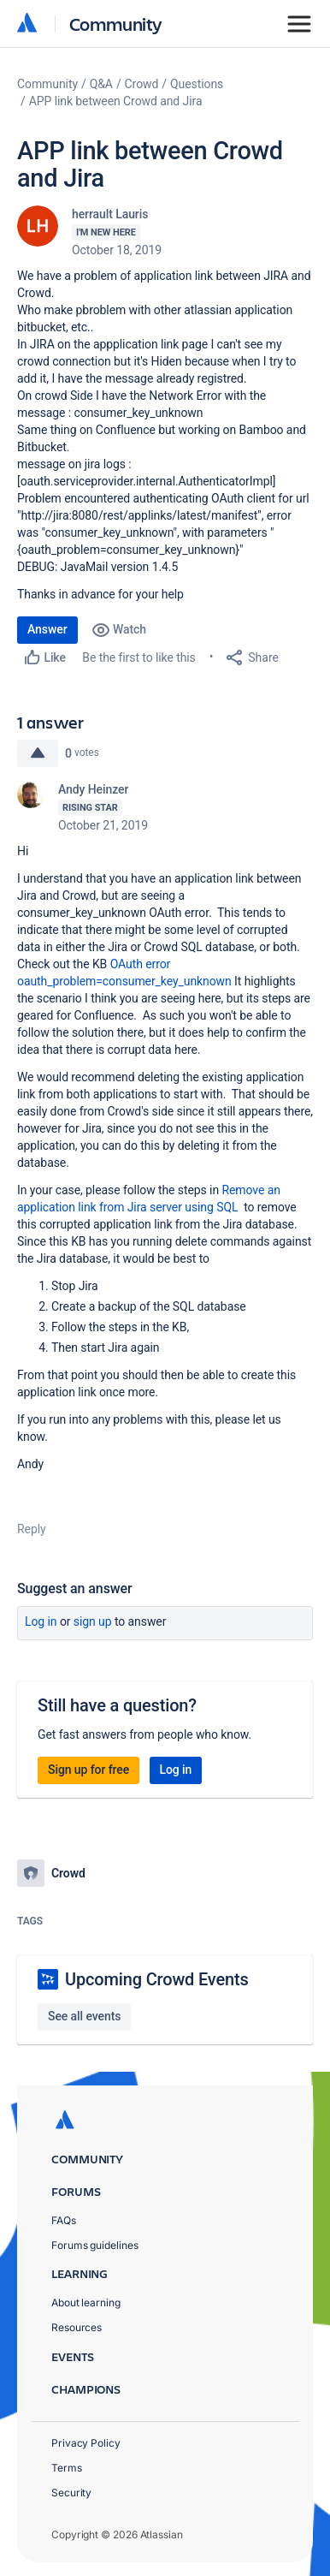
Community (115, 23)
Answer (47, 629)
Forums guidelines (94, 2245)
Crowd (142, 84)
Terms (66, 2467)
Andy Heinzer (93, 789)
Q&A (101, 84)
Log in (41, 1621)
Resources (76, 2327)
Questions (196, 84)
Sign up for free (88, 1769)
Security (71, 2492)
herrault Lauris (110, 214)
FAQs (63, 2220)
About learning (86, 2302)
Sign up (93, 1621)
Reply (31, 1529)
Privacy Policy (86, 2442)
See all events (84, 2016)
